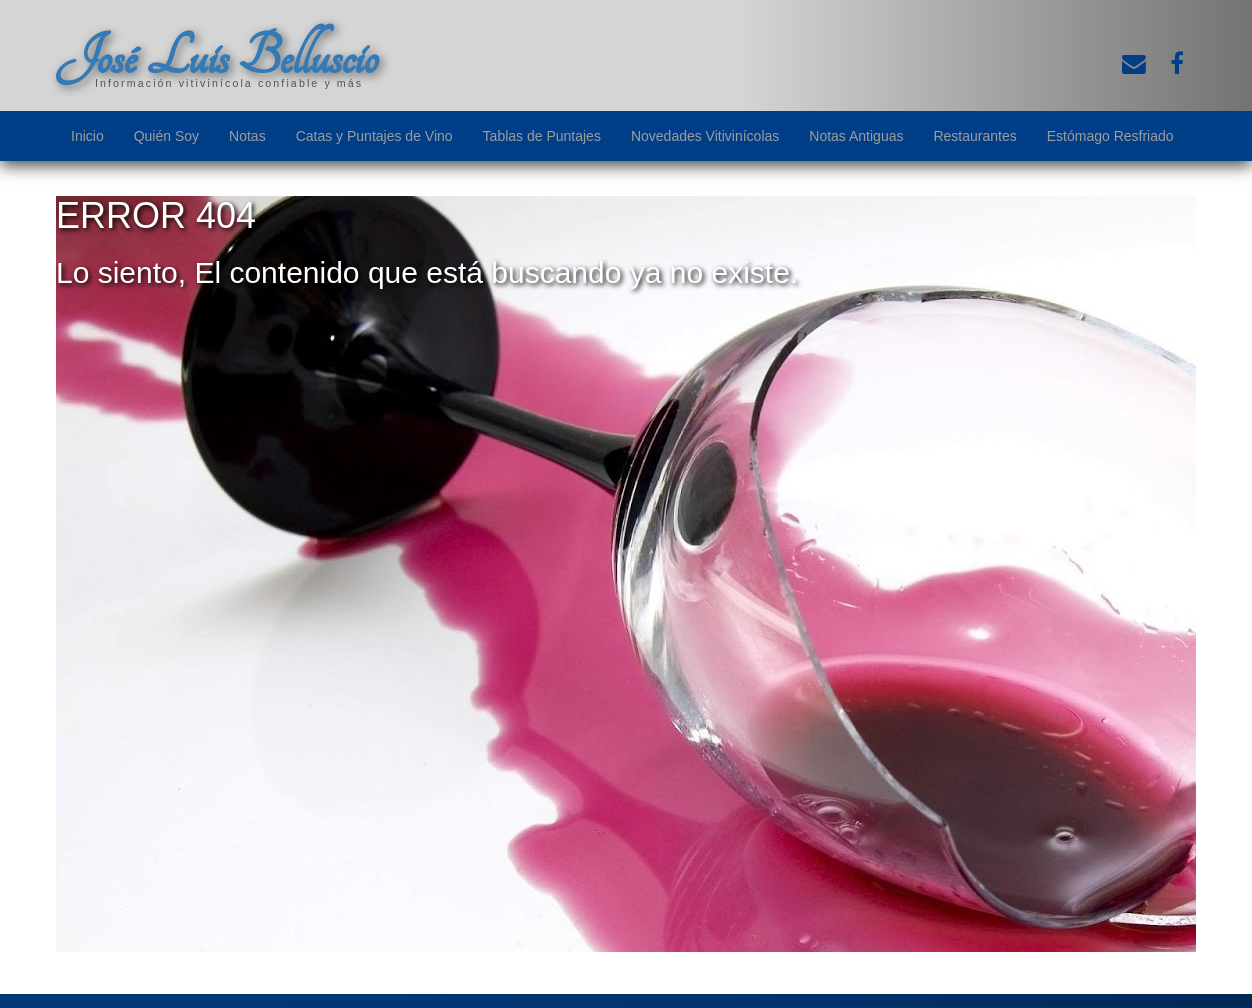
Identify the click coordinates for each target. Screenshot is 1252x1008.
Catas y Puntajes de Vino (374, 136)
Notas (247, 136)
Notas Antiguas (856, 136)
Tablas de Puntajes (542, 136)
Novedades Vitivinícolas (705, 136)
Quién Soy (166, 136)
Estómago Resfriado (1110, 136)
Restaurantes (974, 136)
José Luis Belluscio (217, 57)
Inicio (87, 136)
